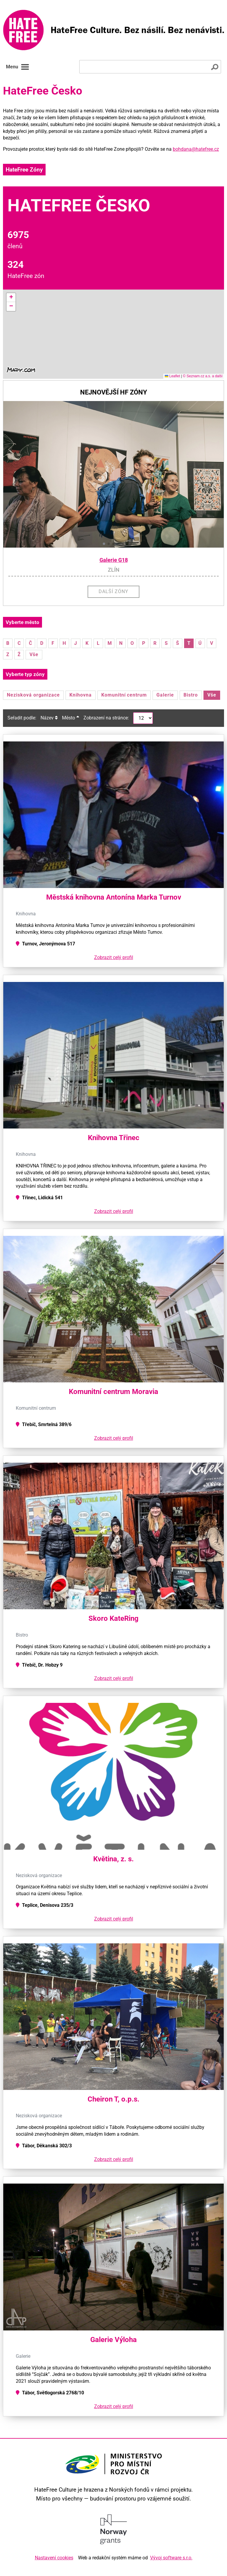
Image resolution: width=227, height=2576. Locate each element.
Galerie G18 (113, 560)
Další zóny (113, 591)
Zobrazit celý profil (113, 957)
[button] (11, 297)
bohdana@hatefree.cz (196, 149)
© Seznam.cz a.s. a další (203, 376)
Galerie (165, 695)
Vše (33, 654)
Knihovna (80, 695)
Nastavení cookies (54, 2558)
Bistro (191, 695)
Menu (17, 66)
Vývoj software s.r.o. (171, 2558)
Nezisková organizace (33, 695)
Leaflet (172, 376)
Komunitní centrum (124, 695)
